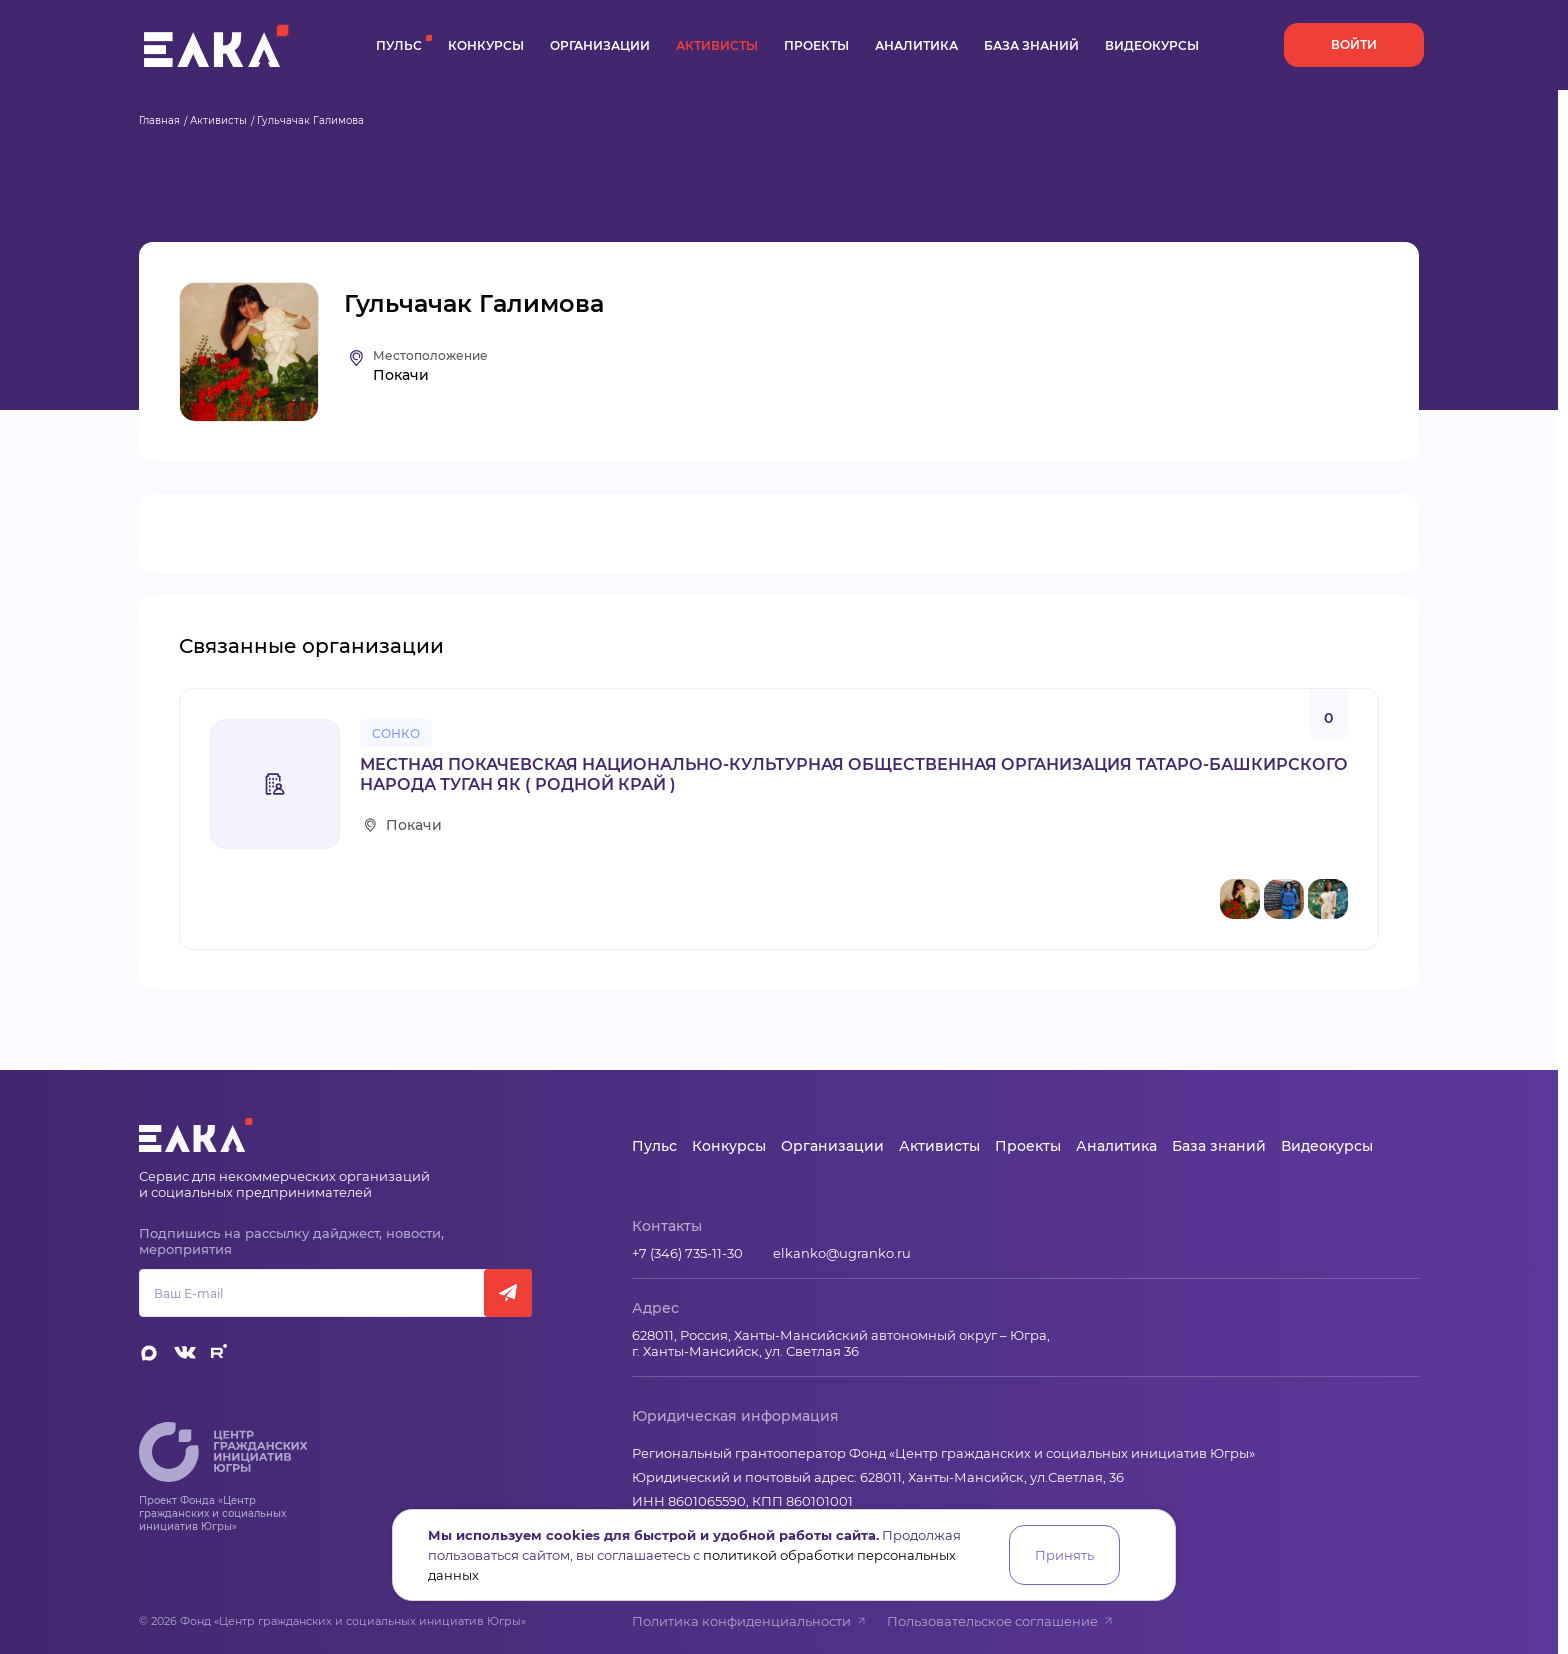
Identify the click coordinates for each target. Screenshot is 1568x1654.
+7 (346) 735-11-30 (687, 1253)
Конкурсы (486, 45)
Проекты (816, 45)
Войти (1354, 44)
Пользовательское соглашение (1000, 1621)
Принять (1064, 1555)
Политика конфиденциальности (749, 1621)
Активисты (717, 45)
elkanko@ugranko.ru (842, 1253)
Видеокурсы (1152, 45)
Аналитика (916, 45)
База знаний (1031, 45)
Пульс (399, 45)
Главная (159, 120)
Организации (600, 45)
